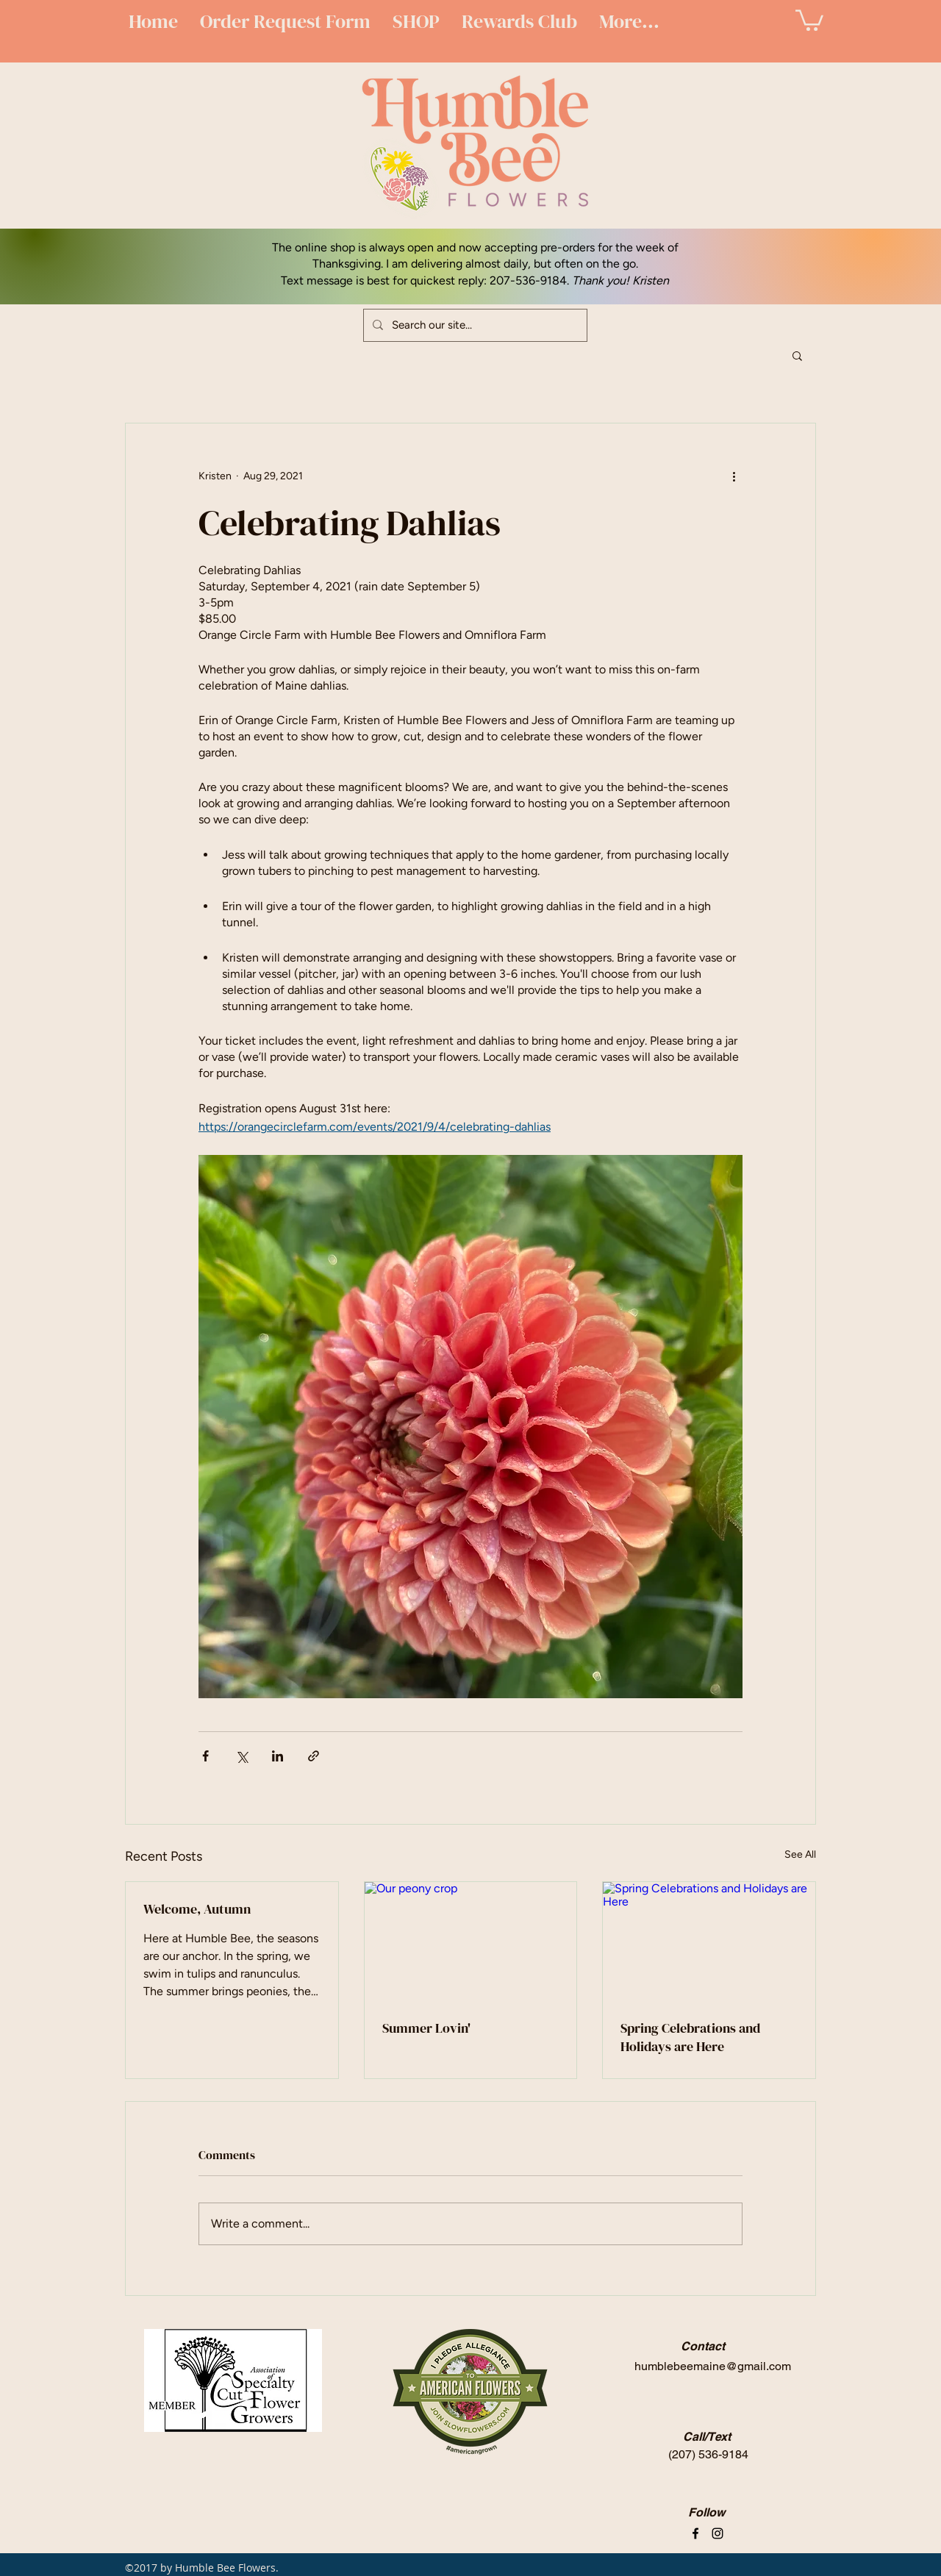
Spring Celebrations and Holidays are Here (690, 2037)
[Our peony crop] (471, 1941)
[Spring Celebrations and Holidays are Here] (709, 1941)
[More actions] (734, 476)
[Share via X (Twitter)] (241, 1756)
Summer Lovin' (426, 2028)
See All (800, 1854)
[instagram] (717, 2533)
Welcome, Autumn (197, 1909)
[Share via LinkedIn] (278, 1756)
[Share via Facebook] (205, 1756)
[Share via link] (314, 1756)
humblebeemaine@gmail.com (712, 2366)
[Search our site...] (474, 325)
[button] (809, 19)
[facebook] (695, 2533)
